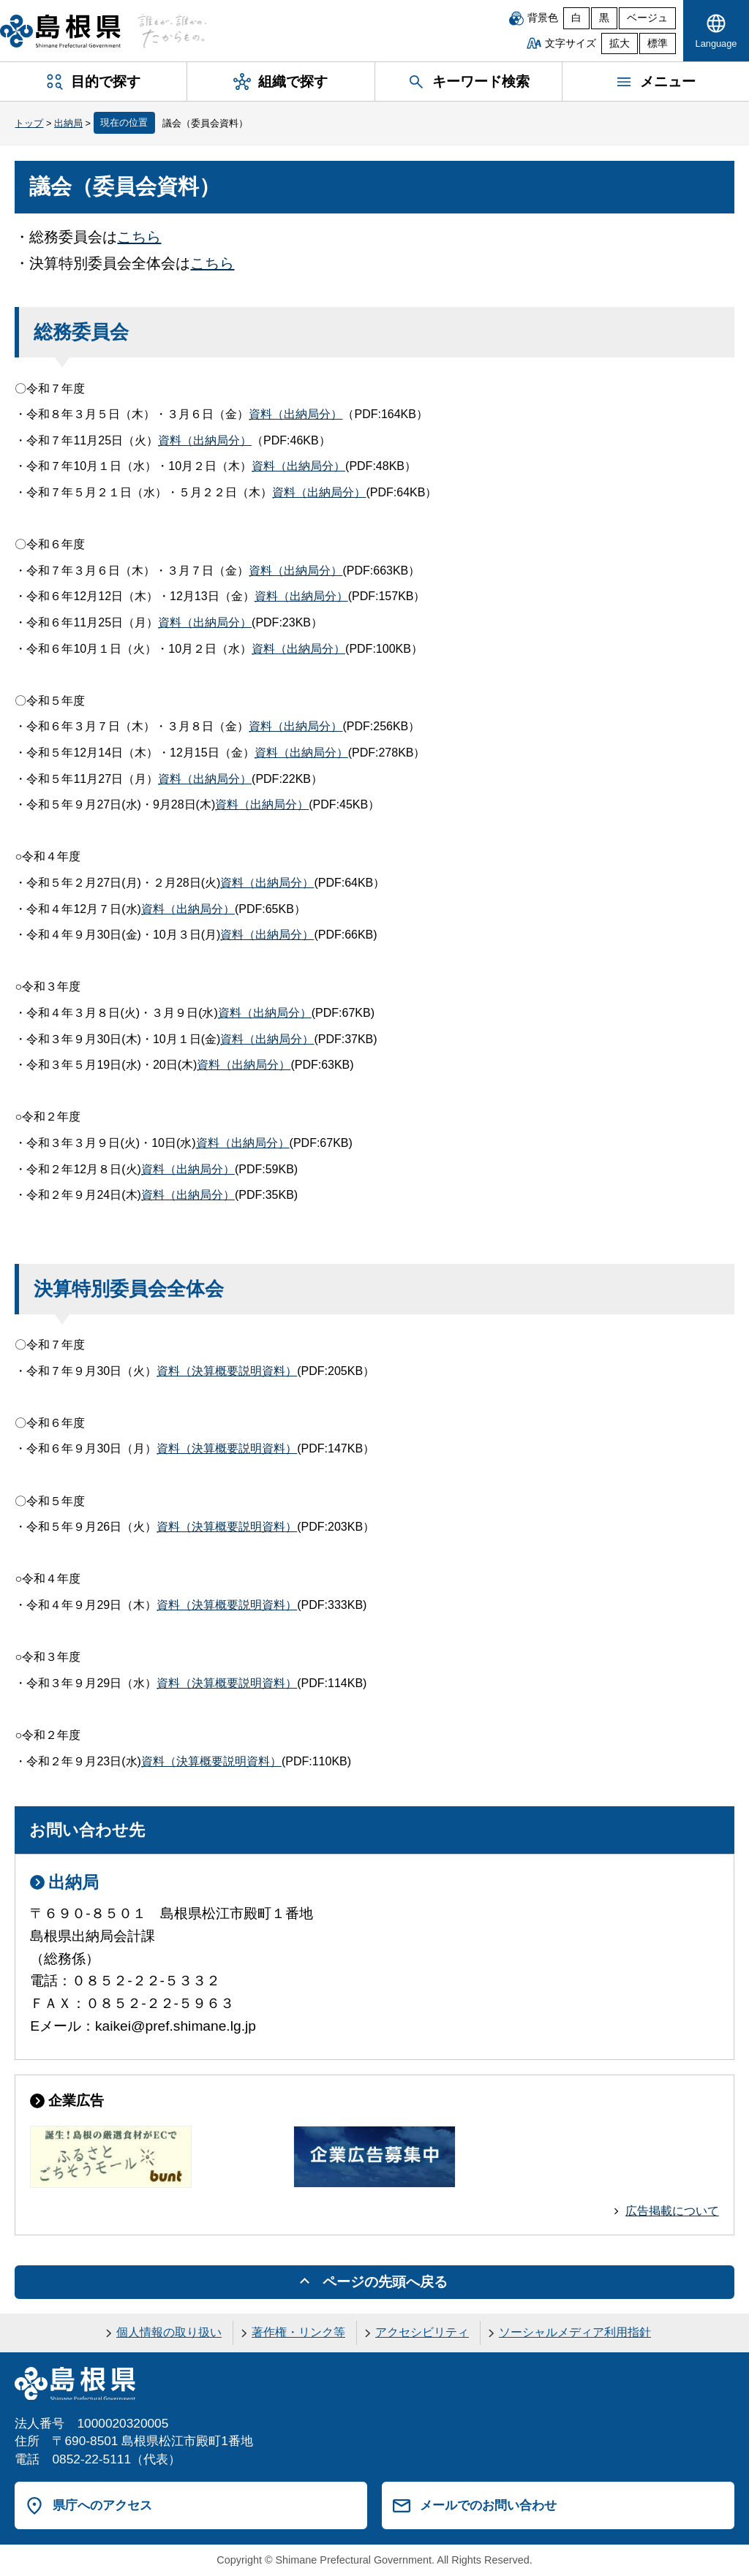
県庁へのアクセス (102, 2505)
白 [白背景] (576, 17)
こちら (139, 237)
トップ (29, 123)
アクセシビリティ (422, 2332)
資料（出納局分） (295, 414)
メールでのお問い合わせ (488, 2505)
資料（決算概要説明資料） (227, 1371)
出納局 (68, 123)
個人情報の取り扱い (169, 2332)
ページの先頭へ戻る (385, 2281)
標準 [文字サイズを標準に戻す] (657, 43)
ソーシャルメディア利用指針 (575, 2332)
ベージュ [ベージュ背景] (647, 17)
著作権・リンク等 (298, 2332)
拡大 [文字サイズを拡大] (619, 43)
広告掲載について (672, 2211)
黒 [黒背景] (604, 17)
